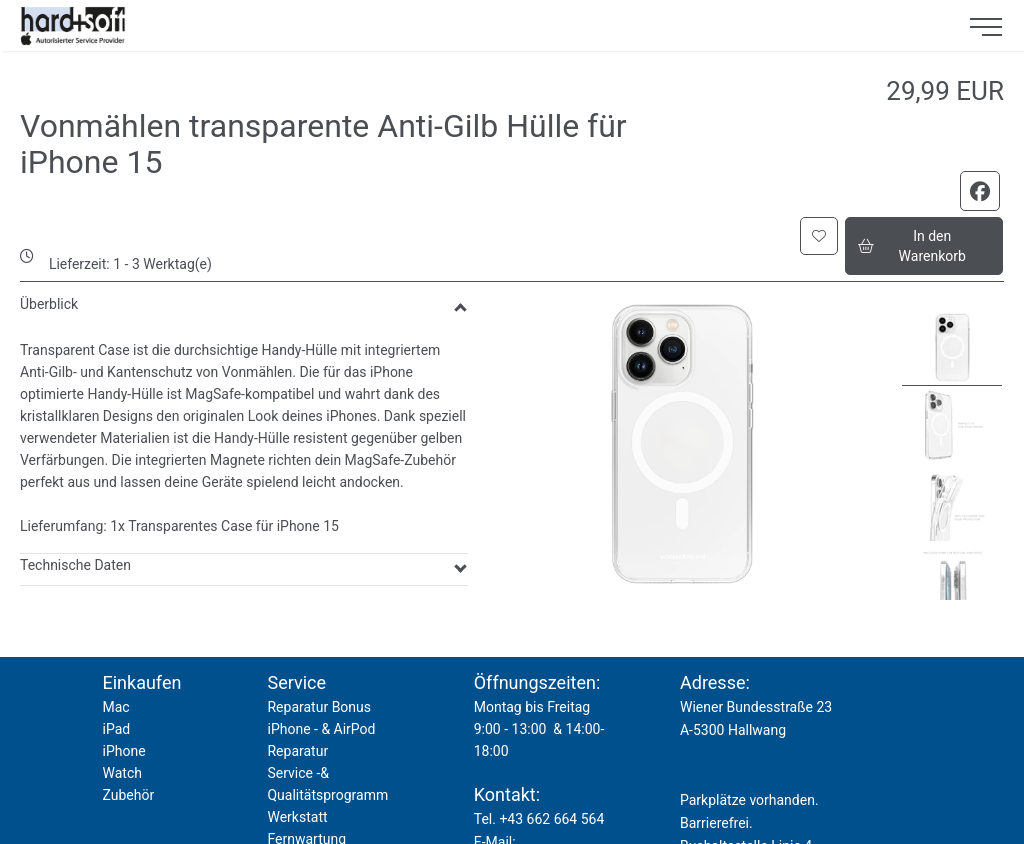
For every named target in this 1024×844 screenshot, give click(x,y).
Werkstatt (297, 817)
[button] (819, 236)
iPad (116, 729)
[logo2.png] (477, 25)
